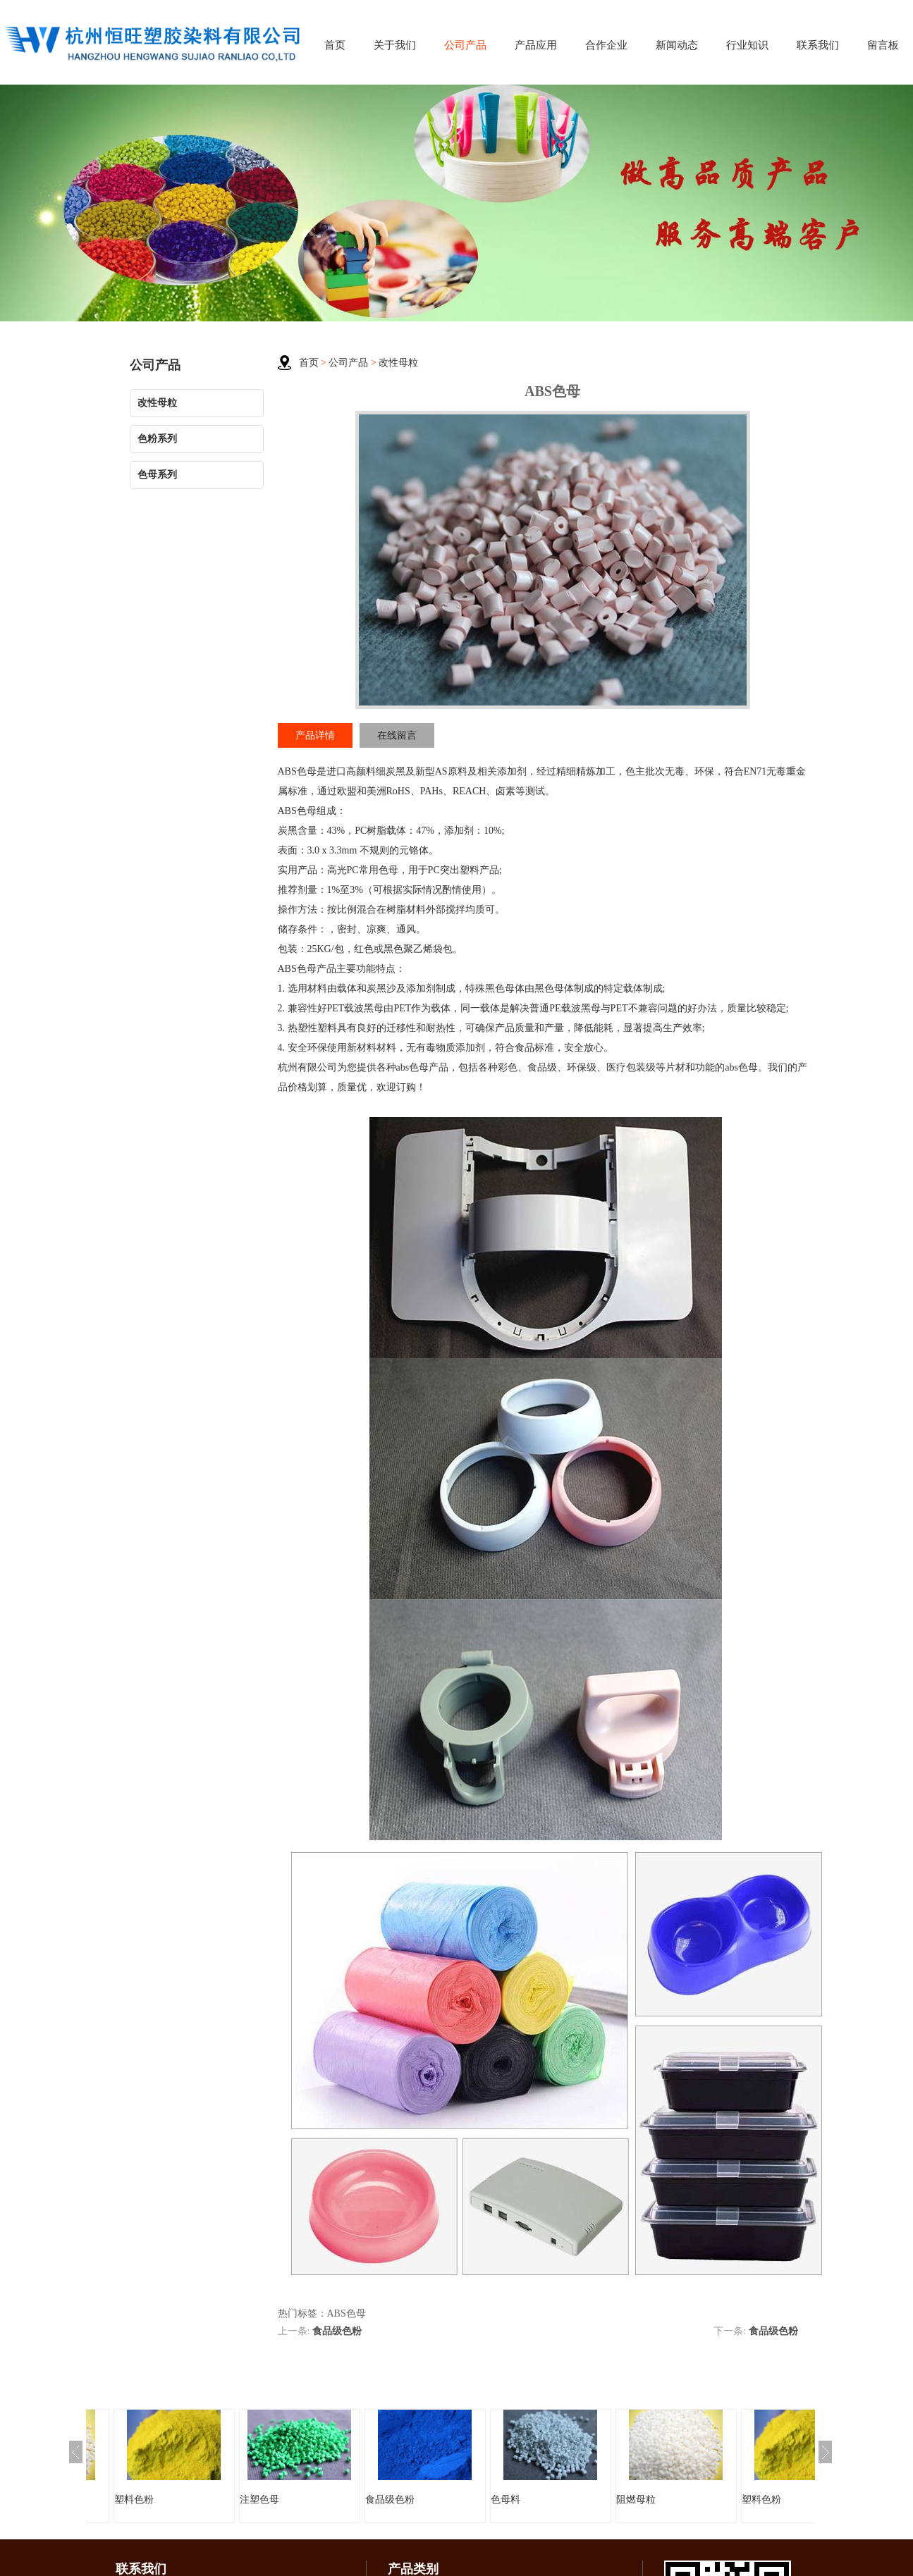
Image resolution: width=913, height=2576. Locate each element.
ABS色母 (297, 771)
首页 (334, 45)
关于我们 (395, 45)
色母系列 (157, 474)
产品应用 (536, 45)
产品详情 (315, 735)
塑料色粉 (134, 2499)
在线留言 (397, 735)
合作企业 (606, 45)
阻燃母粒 (636, 2499)
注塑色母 (259, 2499)
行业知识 (747, 45)
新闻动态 (677, 45)
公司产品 (465, 45)
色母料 (505, 2499)
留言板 (883, 45)
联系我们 (818, 45)
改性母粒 (157, 403)
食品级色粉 (337, 2331)
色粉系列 (157, 438)
